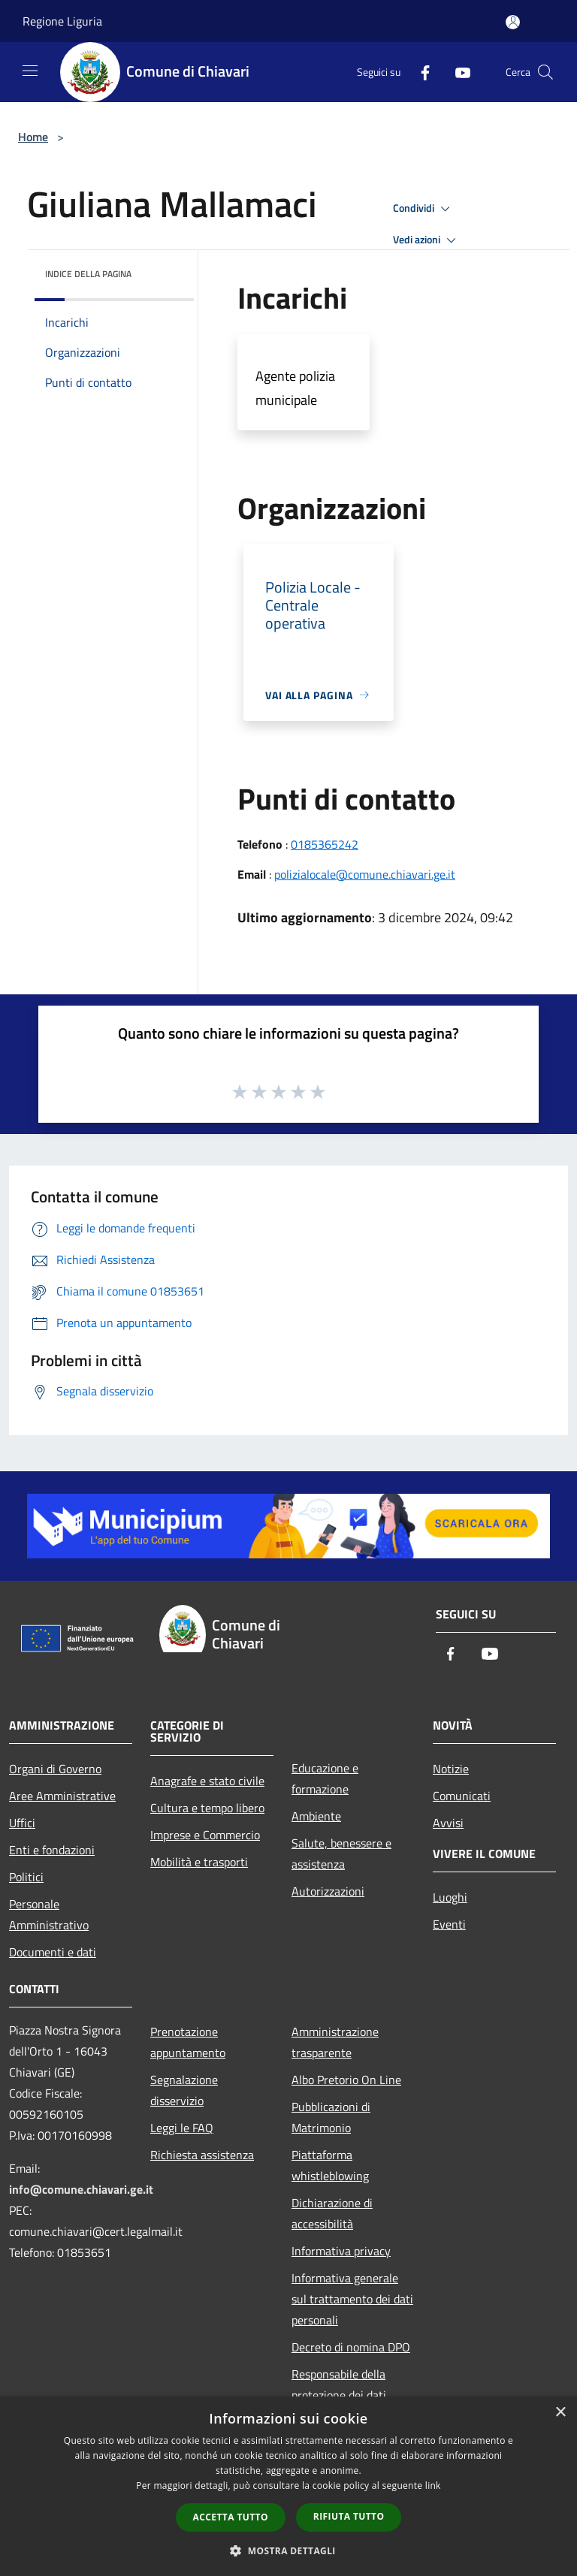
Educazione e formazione (325, 1778)
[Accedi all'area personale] (512, 22)
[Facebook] (419, 72)
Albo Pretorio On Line (346, 2080)
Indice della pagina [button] (88, 274)
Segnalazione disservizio (184, 2090)
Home (33, 137)
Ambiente (316, 1816)
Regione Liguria (62, 21)
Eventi (449, 1924)
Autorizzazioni (328, 1891)
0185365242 (324, 844)
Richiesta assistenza (202, 2155)
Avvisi (448, 1823)
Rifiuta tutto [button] (349, 2516)
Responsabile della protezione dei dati (339, 2384)
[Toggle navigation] (30, 71)
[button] (288, 2550)
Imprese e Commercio (205, 1835)
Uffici (22, 1823)
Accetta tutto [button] (230, 2517)
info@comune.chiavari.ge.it (81, 2189)
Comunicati (462, 1796)
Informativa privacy (341, 2251)
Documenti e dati (52, 1952)
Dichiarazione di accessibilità (332, 2213)
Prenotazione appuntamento (187, 2042)
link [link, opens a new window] (433, 2485)
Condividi (424, 209)
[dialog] (288, 2486)
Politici (26, 1877)
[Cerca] (545, 72)
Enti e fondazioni (52, 1850)
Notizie (451, 1769)
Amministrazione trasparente (335, 2042)
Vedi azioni (427, 240)
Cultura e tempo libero (207, 1808)
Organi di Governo (55, 1769)
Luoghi (450, 1897)
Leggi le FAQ (181, 2128)
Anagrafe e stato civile (207, 1781)
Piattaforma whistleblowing (330, 2165)
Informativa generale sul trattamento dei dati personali (352, 2299)
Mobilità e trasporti (199, 1862)
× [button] (560, 2412)
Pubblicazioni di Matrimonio (331, 2117)
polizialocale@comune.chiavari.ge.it (364, 874)
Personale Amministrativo (49, 1914)
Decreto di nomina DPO (351, 2347)
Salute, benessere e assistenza (341, 1853)
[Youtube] (457, 72)
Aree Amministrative (62, 1796)
